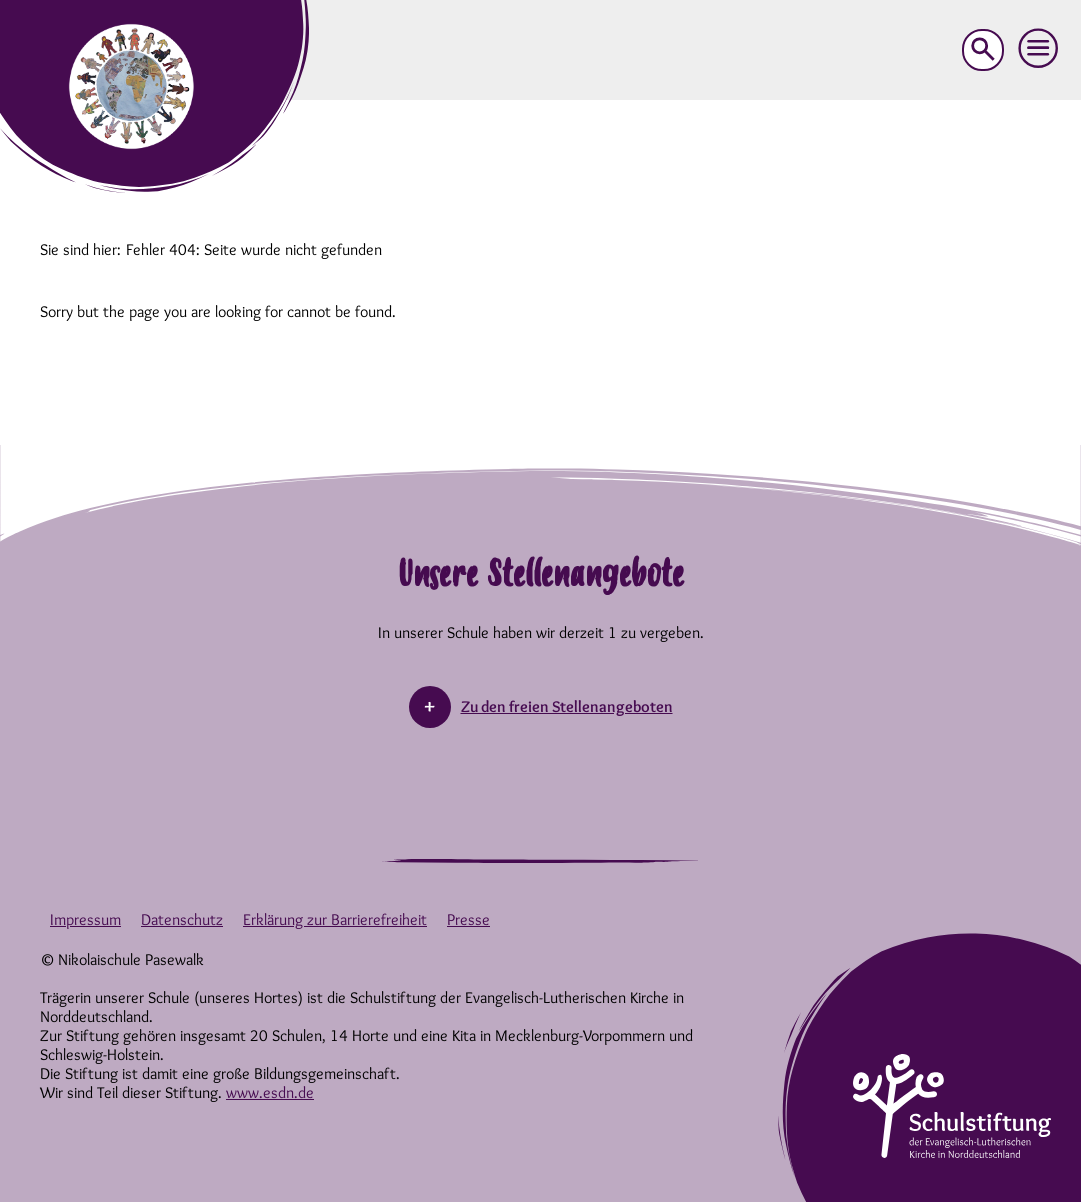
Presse (468, 919)
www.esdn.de (270, 1092)
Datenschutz (182, 919)
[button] (1039, 49)
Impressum (85, 919)
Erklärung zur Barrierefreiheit (335, 919)
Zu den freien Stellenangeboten (567, 706)
